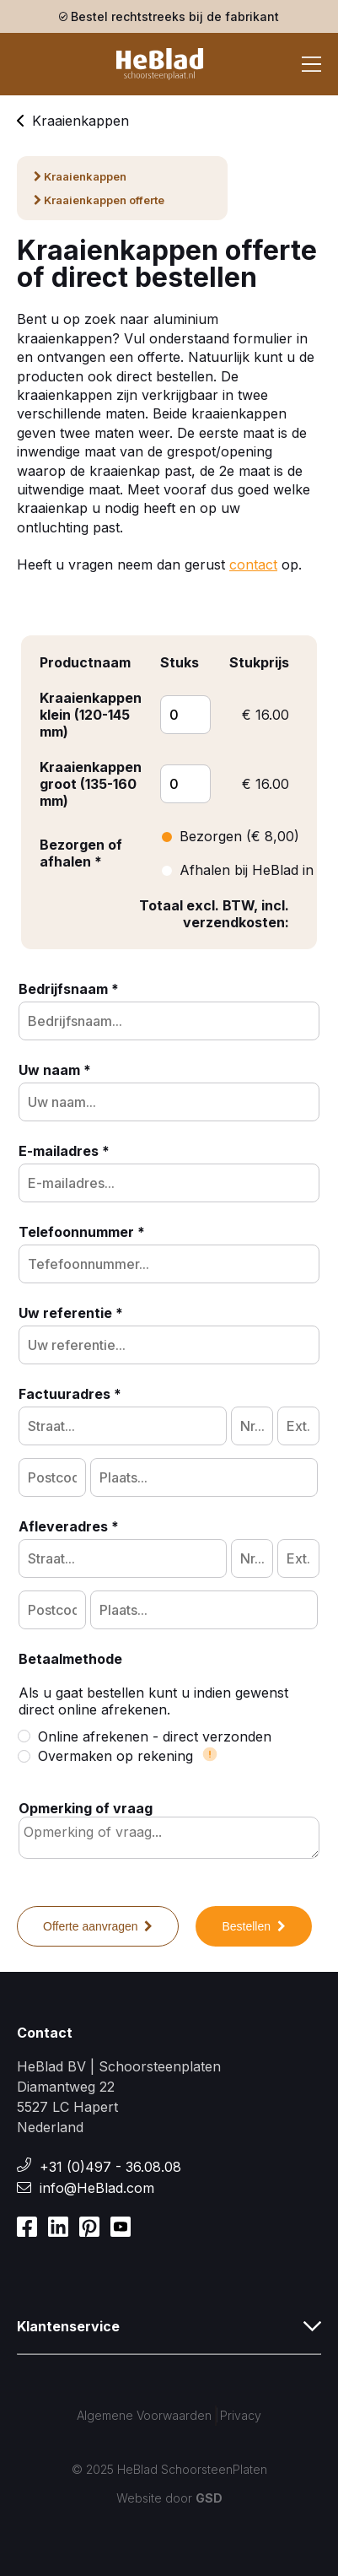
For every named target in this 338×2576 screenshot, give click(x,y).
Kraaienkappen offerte (99, 200)
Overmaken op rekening (118, 1756)
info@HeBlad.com (97, 2187)
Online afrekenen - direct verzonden (145, 1736)
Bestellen (253, 1926)
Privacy (240, 2415)
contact (253, 564)
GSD (209, 2498)
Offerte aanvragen (98, 1926)
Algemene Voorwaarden (144, 2415)
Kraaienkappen (73, 120)
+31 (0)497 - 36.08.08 (110, 2166)
